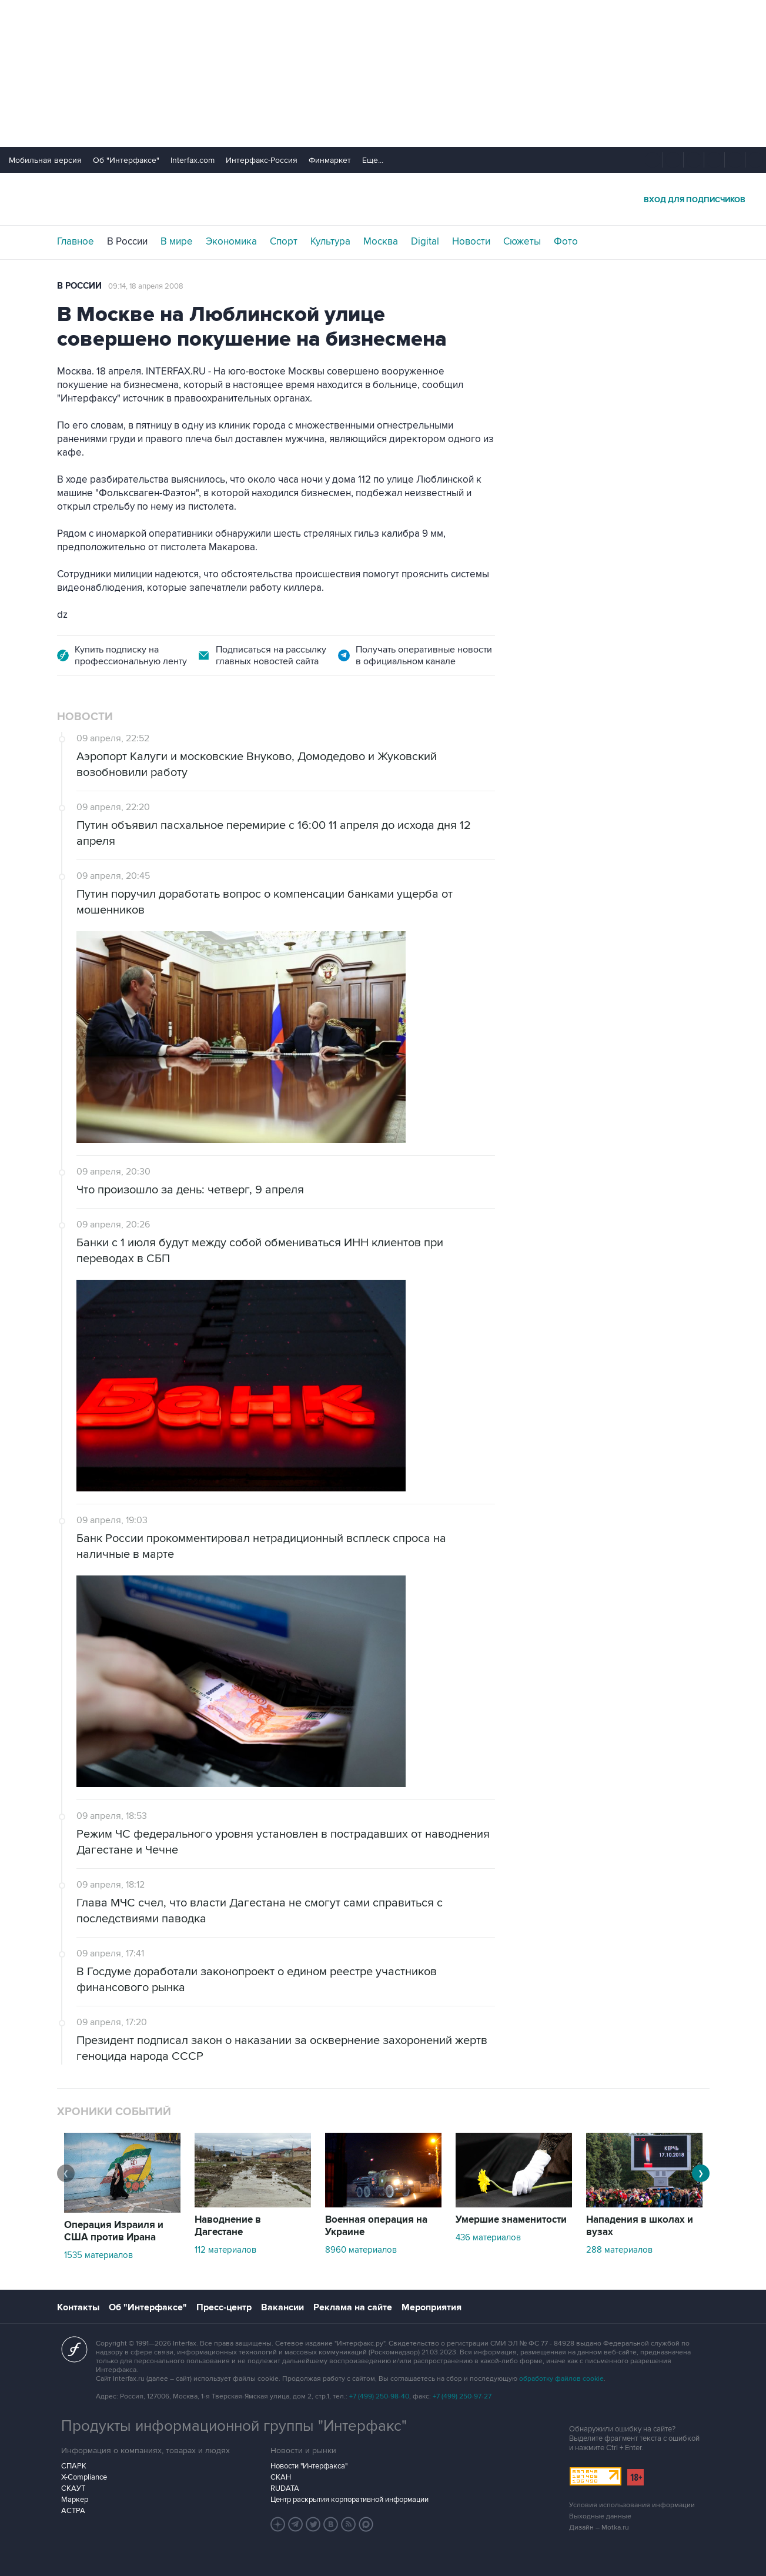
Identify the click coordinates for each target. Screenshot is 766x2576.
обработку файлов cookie (561, 2378)
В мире (176, 241)
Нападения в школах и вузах (639, 2226)
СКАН (280, 2477)
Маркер (74, 2499)
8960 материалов (361, 2249)
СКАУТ (73, 2488)
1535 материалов (98, 2255)
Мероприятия (431, 2307)
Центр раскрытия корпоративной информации (349, 2499)
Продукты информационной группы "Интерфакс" (234, 2426)
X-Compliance (84, 2477)
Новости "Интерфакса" (308, 2466)
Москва (380, 241)
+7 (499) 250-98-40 (379, 2396)
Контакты (78, 2307)
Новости (471, 241)
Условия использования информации (632, 2505)
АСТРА (73, 2510)
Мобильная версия (45, 160)
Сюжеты (522, 241)
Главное (75, 241)
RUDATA (284, 2488)
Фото (566, 241)
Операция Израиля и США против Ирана (113, 2231)
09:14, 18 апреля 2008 (145, 286)
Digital (425, 241)
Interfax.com (192, 160)
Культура (330, 241)
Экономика (231, 241)
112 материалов (225, 2249)
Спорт (283, 241)
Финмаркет (330, 160)
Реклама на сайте (352, 2307)
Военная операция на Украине (376, 2226)
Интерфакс (383, 199)
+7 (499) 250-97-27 (462, 2396)
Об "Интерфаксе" (126, 160)
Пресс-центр (224, 2307)
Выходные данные (600, 2516)
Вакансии (282, 2307)
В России (127, 241)
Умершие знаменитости (511, 2220)
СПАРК (73, 2466)
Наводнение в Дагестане (228, 2226)
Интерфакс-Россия (261, 160)
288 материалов (619, 2249)
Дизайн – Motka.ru (599, 2527)
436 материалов (488, 2237)
